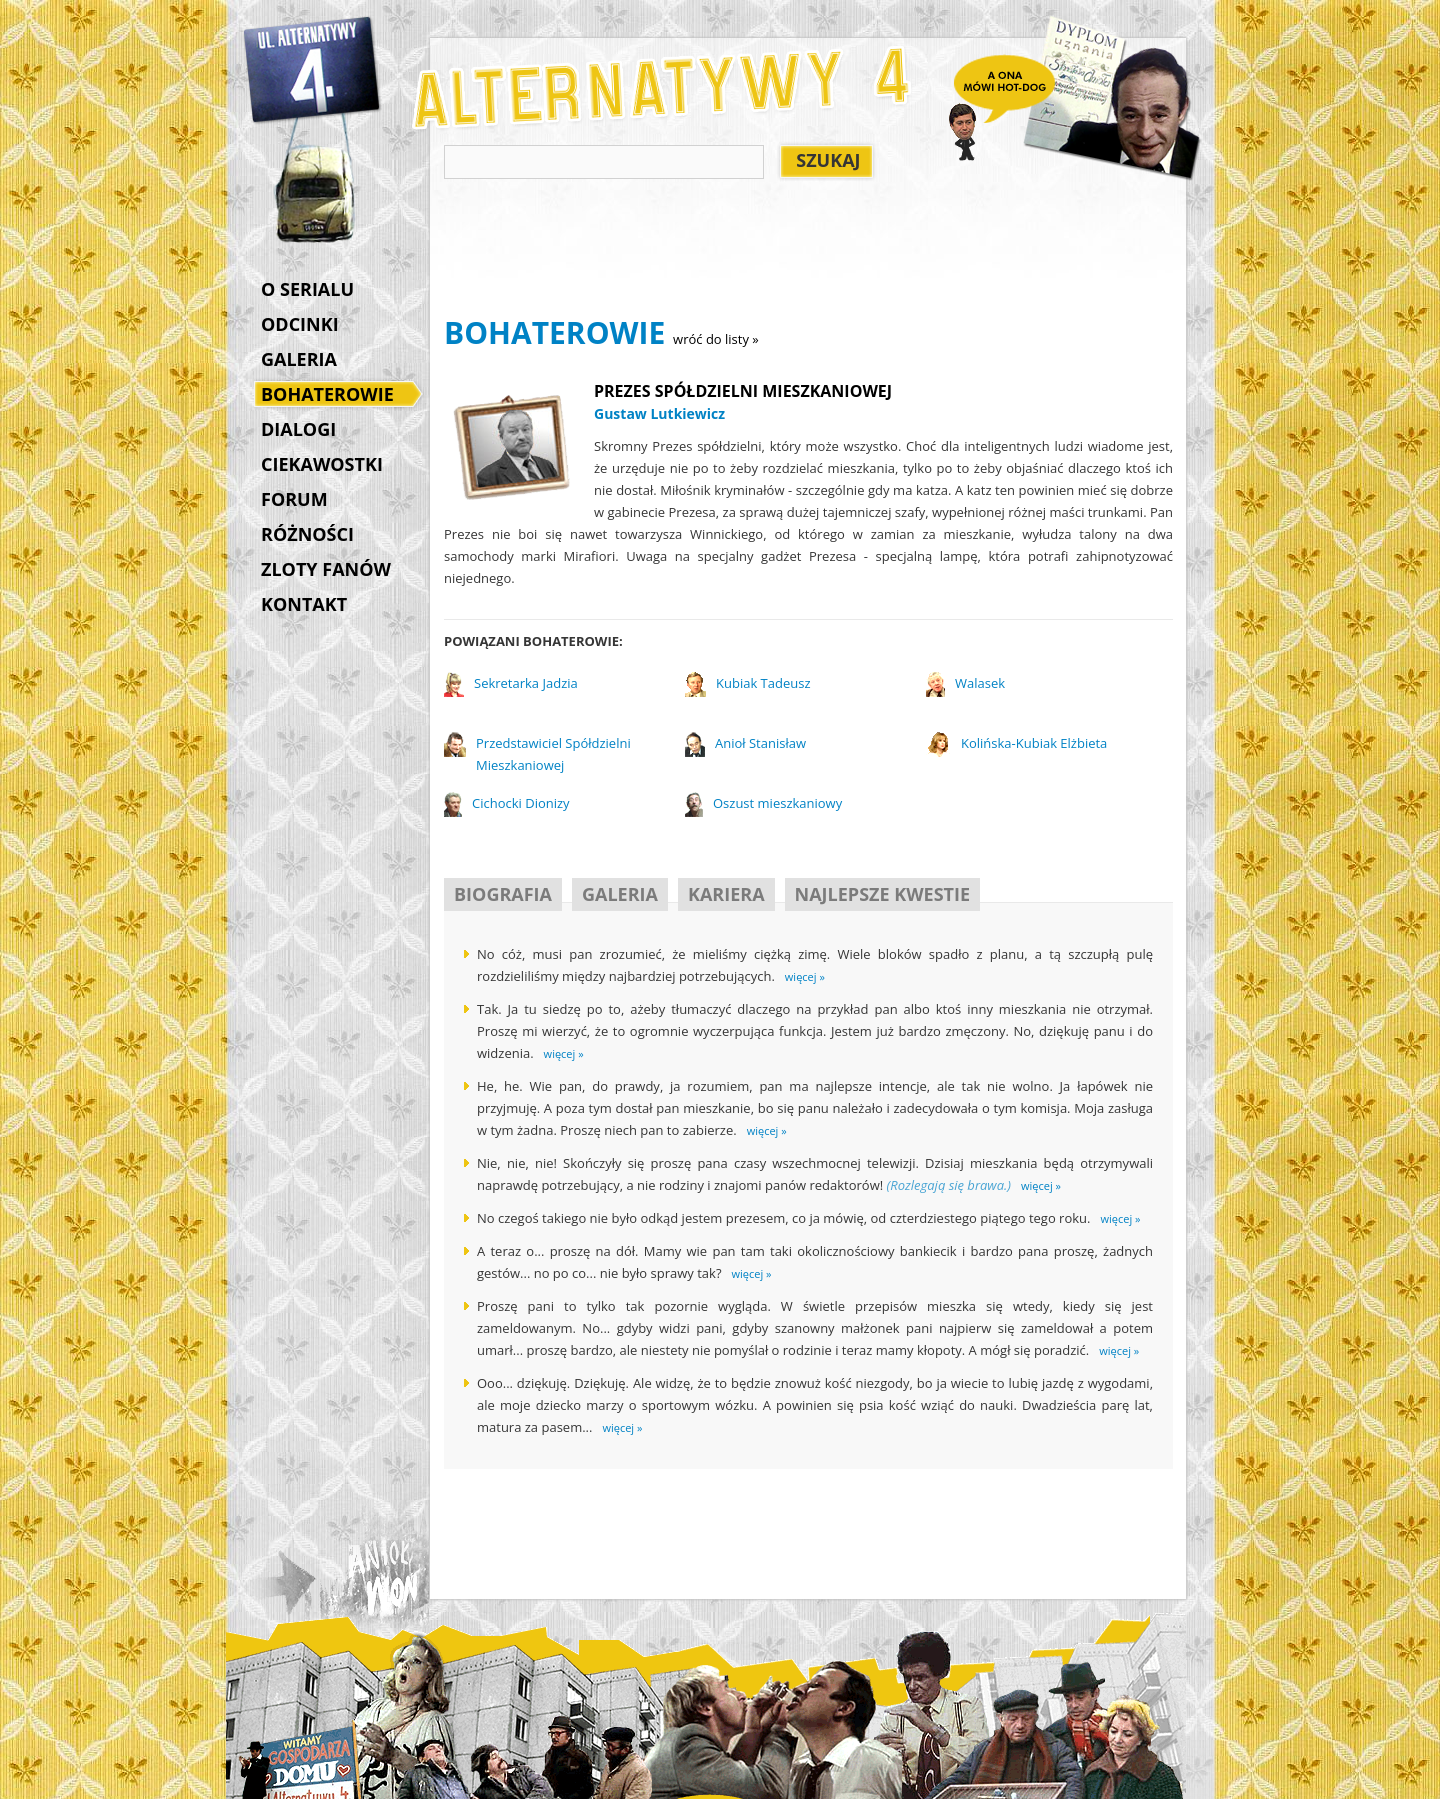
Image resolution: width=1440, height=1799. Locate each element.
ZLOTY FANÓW (326, 569)
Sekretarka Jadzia (526, 683)
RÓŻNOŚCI (307, 534)
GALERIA (299, 359)
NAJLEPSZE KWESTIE (882, 894)
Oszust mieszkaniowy (777, 803)
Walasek (980, 683)
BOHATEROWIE (332, 396)
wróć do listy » (716, 339)
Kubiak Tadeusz (763, 683)
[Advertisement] (808, 251)
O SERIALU (307, 289)
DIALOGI (298, 429)
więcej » (805, 976)
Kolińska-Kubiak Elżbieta (1034, 743)
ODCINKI (300, 324)
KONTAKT (304, 604)
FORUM (294, 499)
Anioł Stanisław (760, 743)
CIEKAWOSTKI (322, 464)
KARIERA (726, 894)
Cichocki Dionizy (521, 803)
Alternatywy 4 (313, 70)
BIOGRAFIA (503, 894)
